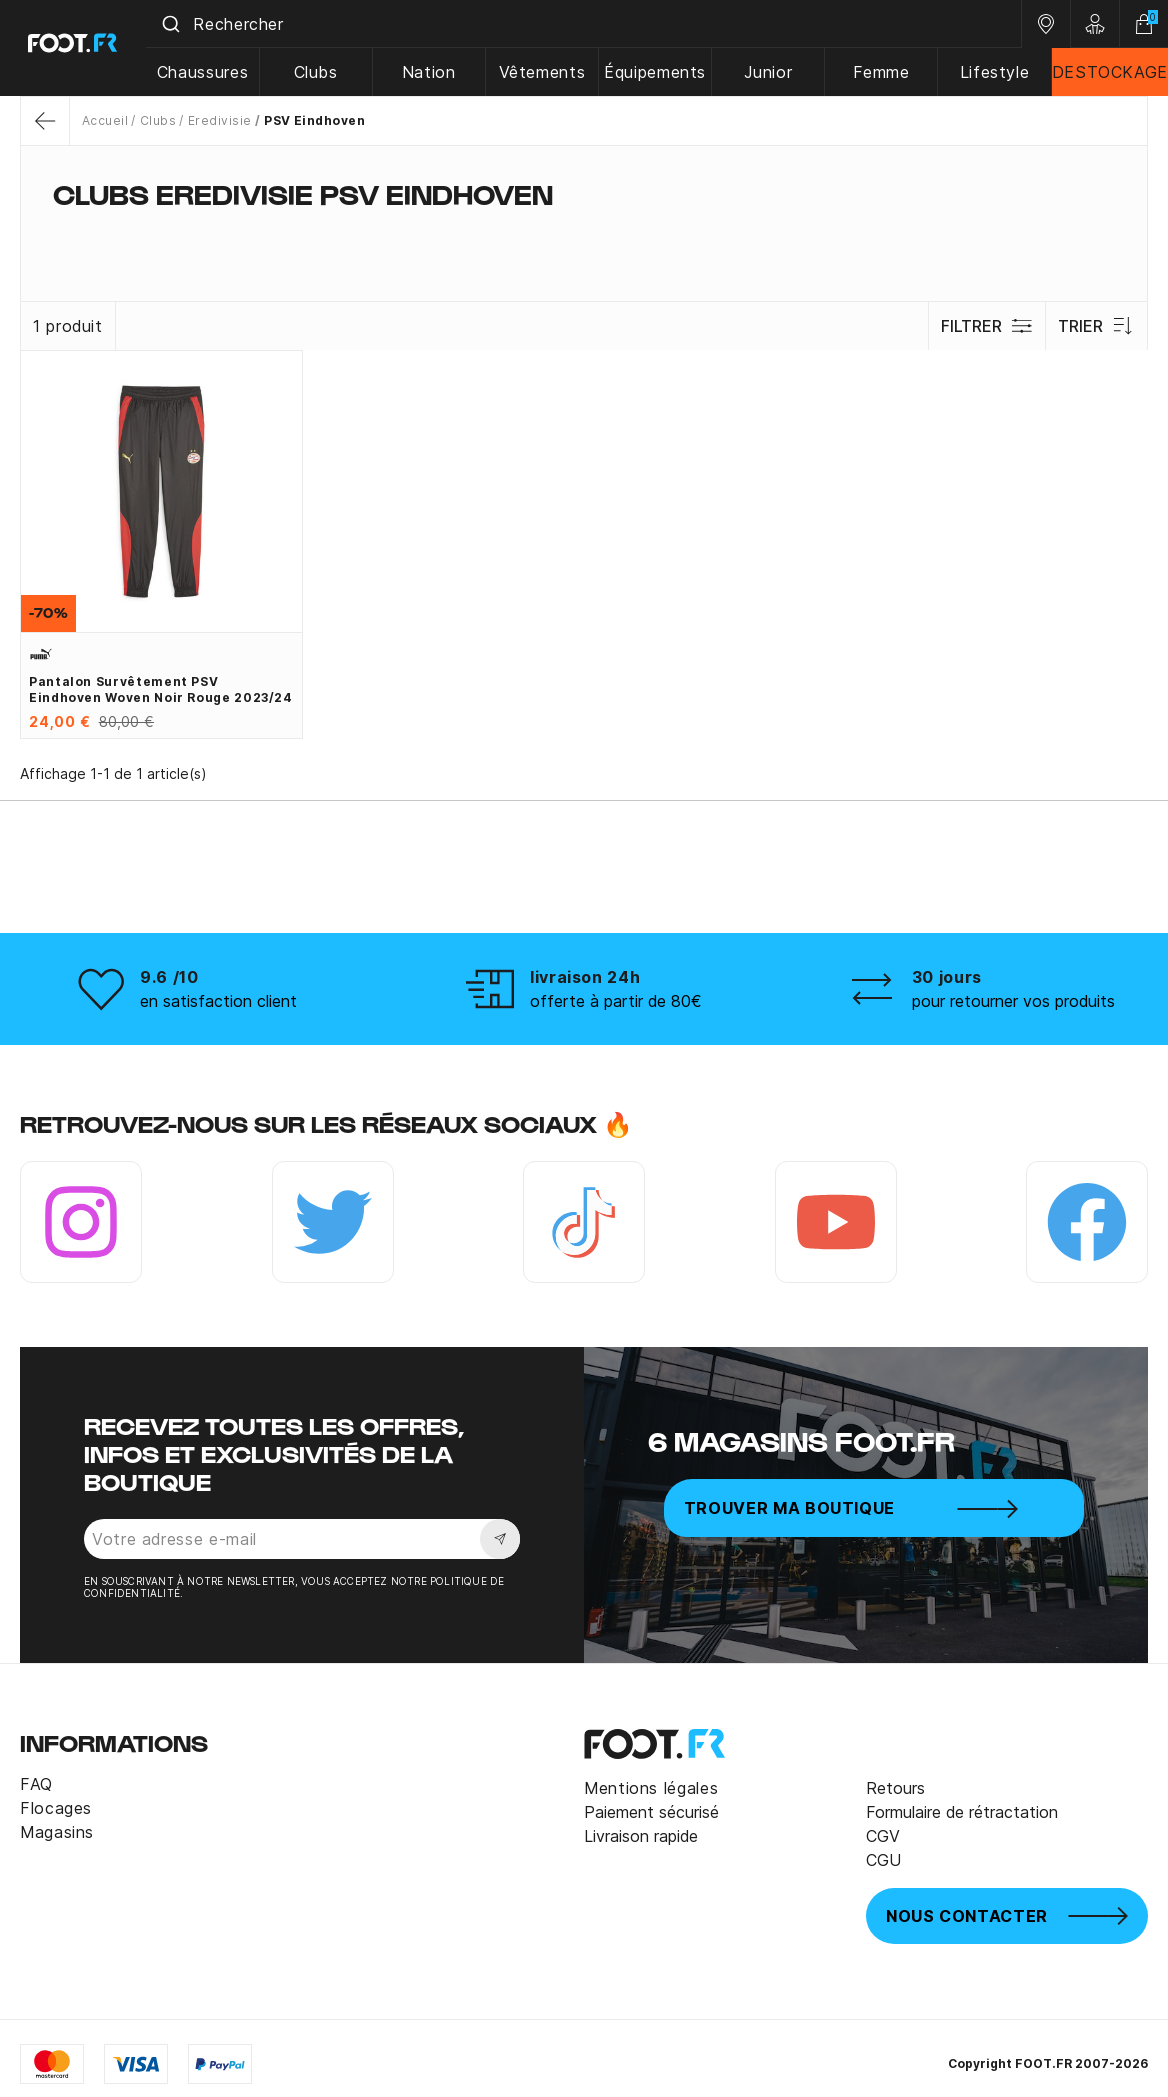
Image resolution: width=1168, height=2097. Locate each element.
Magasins (57, 1832)
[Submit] (178, 24)
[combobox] (588, 24)
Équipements (659, 72)
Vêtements (546, 72)
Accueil (105, 120)
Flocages (56, 1808)
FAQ (36, 1784)
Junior (771, 72)
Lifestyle (995, 72)
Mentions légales (651, 1788)
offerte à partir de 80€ (616, 1001)
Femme (883, 72)
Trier (1096, 326)
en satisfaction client (218, 1001)
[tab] (584, 234)
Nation (435, 72)
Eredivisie (220, 120)
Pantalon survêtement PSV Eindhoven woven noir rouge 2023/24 (161, 689)
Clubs (323, 72)
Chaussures (210, 72)
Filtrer (986, 326)
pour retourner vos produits (1013, 1001)
